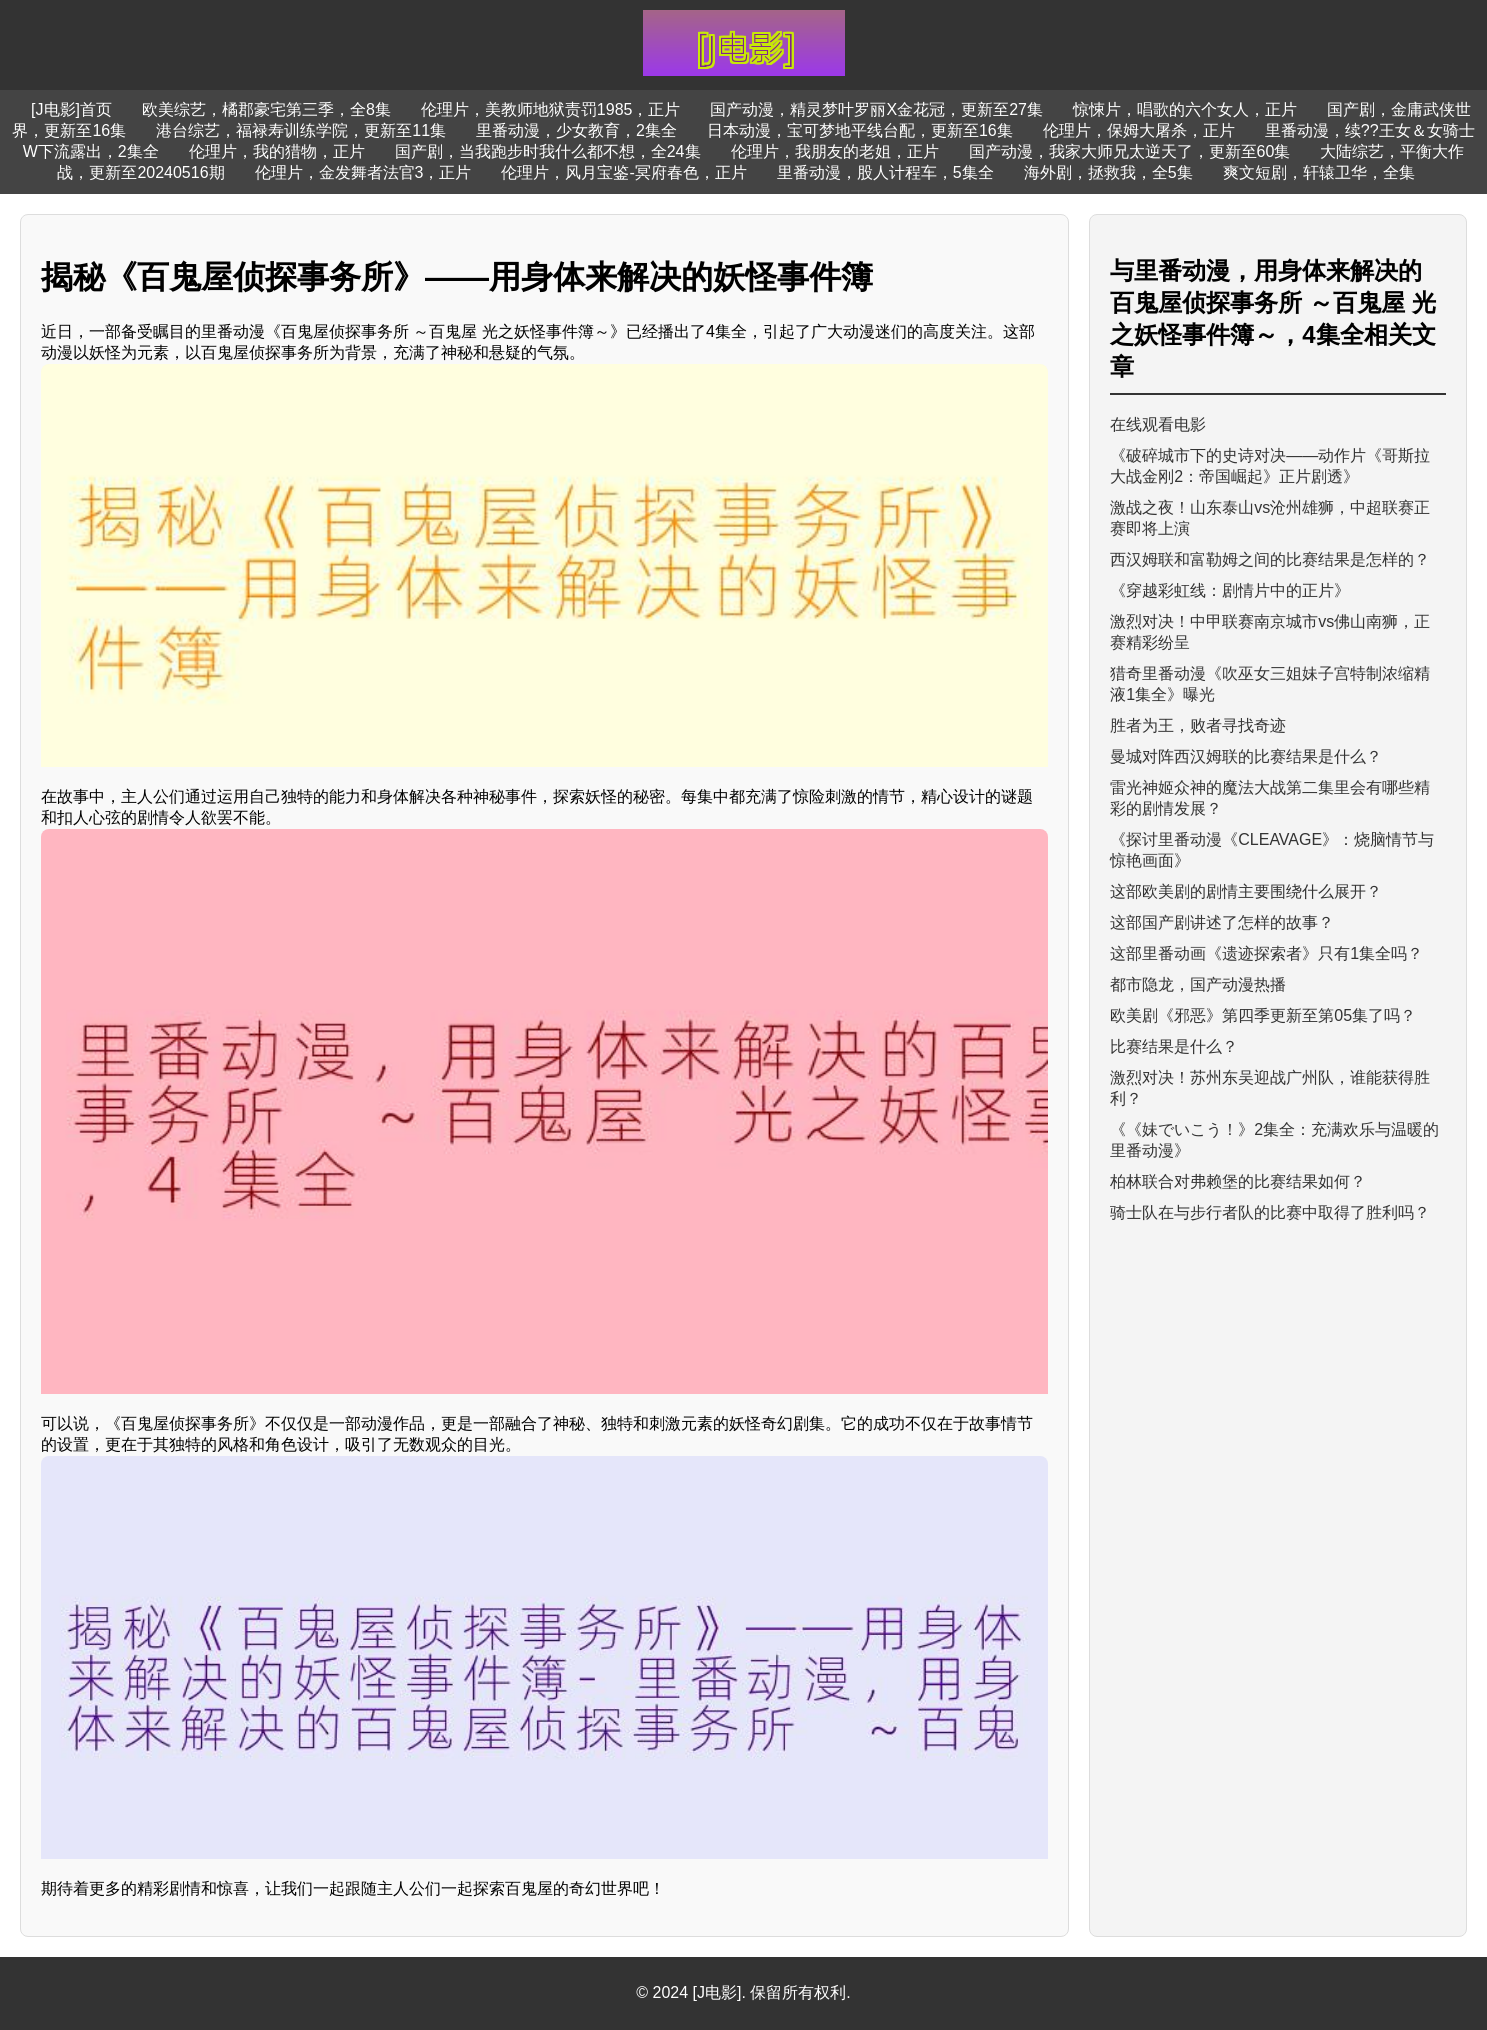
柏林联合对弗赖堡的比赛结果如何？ (1238, 1181)
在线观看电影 (1158, 424)
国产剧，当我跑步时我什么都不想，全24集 (548, 151)
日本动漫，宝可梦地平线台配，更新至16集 (860, 130)
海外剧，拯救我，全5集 (1108, 172)
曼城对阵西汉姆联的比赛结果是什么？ (1246, 756)
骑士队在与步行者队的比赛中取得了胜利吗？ (1270, 1212)
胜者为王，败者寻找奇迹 (1198, 725)
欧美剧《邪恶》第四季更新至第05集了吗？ (1263, 1015)
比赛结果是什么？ (1174, 1046)
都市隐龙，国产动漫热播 (1198, 984)
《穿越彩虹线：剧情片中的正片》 (1230, 590)
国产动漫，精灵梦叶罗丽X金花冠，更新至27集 (876, 109)
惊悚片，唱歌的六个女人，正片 (1185, 109)
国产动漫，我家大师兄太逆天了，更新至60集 (1130, 151)
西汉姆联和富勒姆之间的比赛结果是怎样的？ (1270, 559)
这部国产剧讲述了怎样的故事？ (1222, 922)
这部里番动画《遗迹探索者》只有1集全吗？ (1266, 953)
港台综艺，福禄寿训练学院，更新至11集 (301, 130)
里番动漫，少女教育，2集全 (576, 130)
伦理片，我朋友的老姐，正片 (835, 151)
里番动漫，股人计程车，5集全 (885, 172)
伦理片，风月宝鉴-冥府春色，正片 (623, 172)
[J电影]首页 (71, 109)
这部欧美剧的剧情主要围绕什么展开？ (1246, 891)
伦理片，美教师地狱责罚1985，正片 (551, 109)
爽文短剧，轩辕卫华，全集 (1319, 172)
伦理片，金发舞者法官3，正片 (363, 172)
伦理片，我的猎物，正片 (277, 151)
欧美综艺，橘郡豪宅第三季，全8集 (266, 109)
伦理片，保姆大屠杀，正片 (1139, 130)
